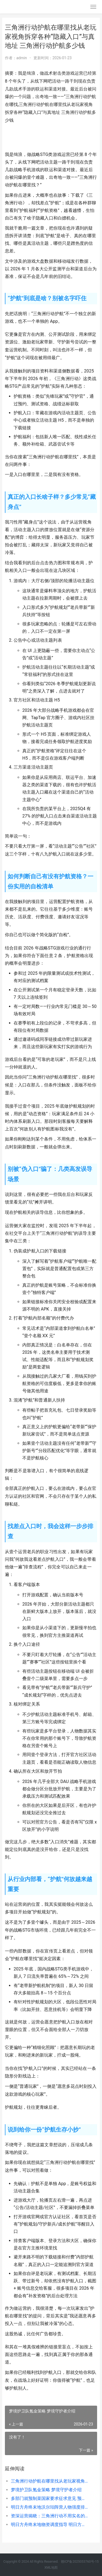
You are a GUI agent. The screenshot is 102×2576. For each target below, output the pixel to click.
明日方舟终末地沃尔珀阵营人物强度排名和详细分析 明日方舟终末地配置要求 (49, 2507)
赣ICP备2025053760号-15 (80, 2562)
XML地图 (50, 2567)
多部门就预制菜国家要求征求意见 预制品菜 (49, 2498)
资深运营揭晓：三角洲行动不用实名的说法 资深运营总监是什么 (49, 2515)
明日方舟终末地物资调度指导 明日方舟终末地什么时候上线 (49, 2524)
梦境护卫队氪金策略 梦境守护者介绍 (46, 2489)
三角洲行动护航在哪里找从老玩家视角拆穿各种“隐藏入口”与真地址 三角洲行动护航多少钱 (49, 2481)
